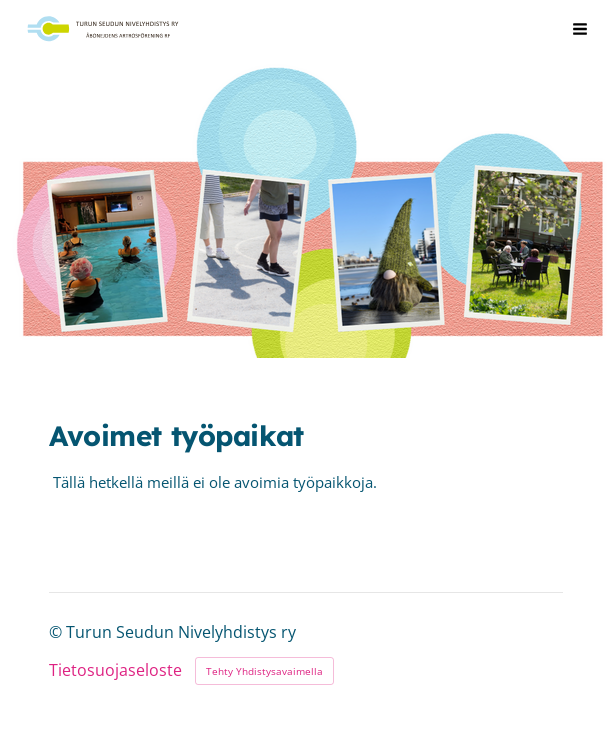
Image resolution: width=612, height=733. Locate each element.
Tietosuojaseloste (115, 671)
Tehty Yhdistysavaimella (264, 671)
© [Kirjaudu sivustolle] (57, 632)
